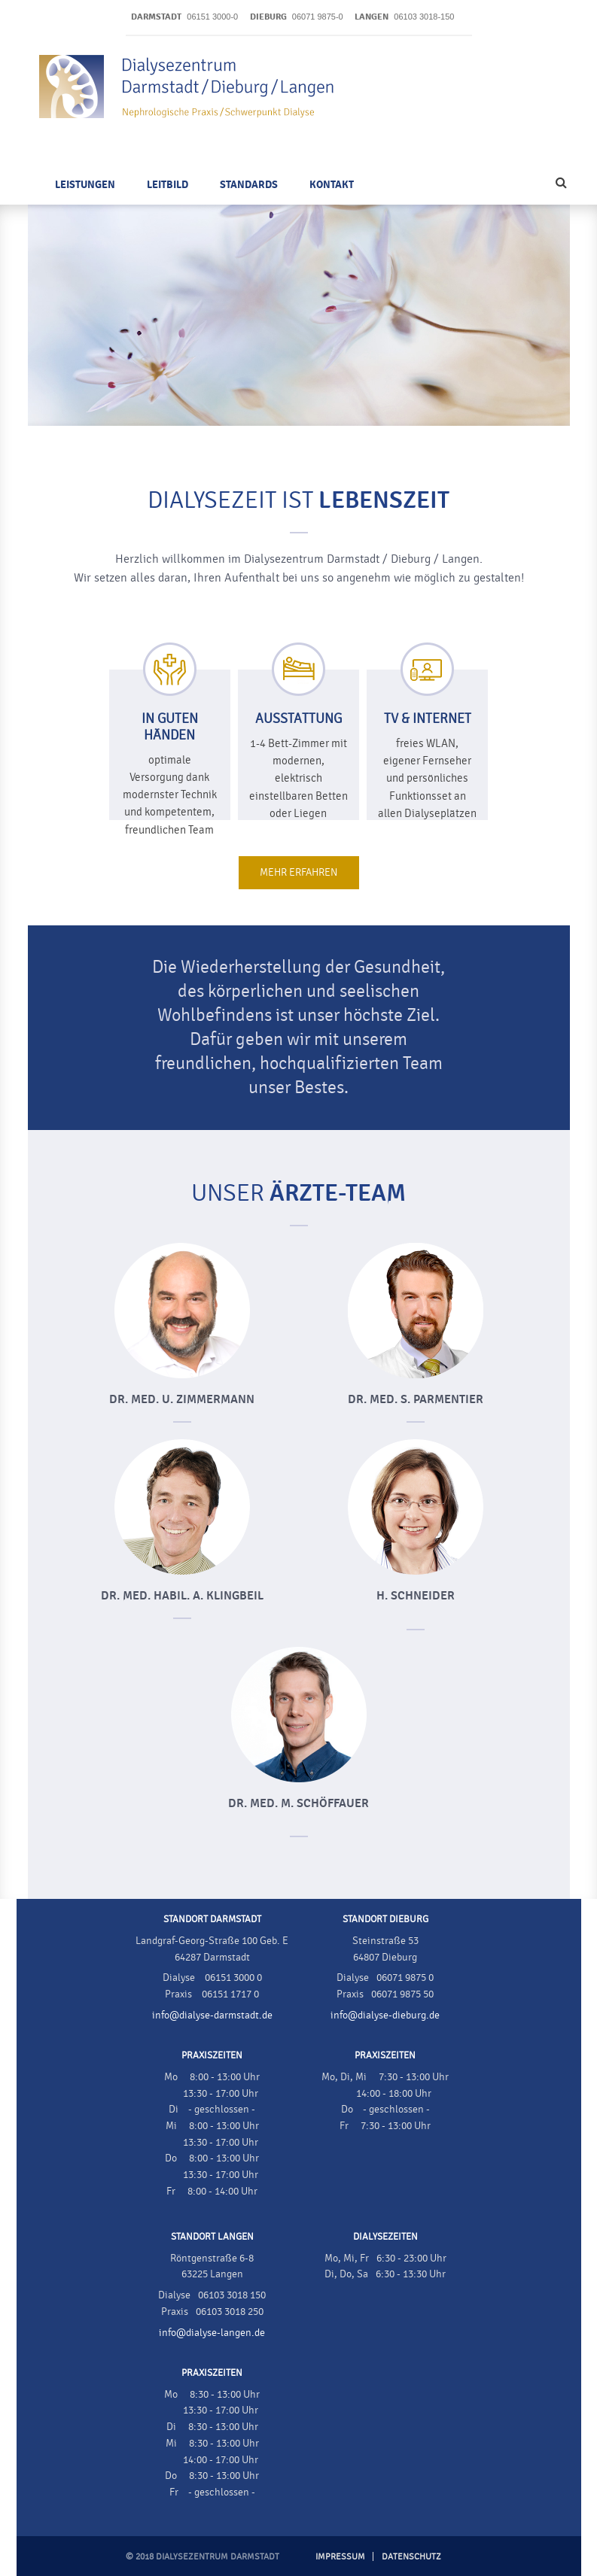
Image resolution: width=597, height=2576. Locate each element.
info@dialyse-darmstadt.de (212, 2015)
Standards (249, 184)
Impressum (340, 2556)
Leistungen (85, 184)
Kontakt (331, 184)
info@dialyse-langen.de (212, 2333)
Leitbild (167, 184)
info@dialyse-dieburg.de (385, 2015)
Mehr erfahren (298, 873)
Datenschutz (411, 2556)
